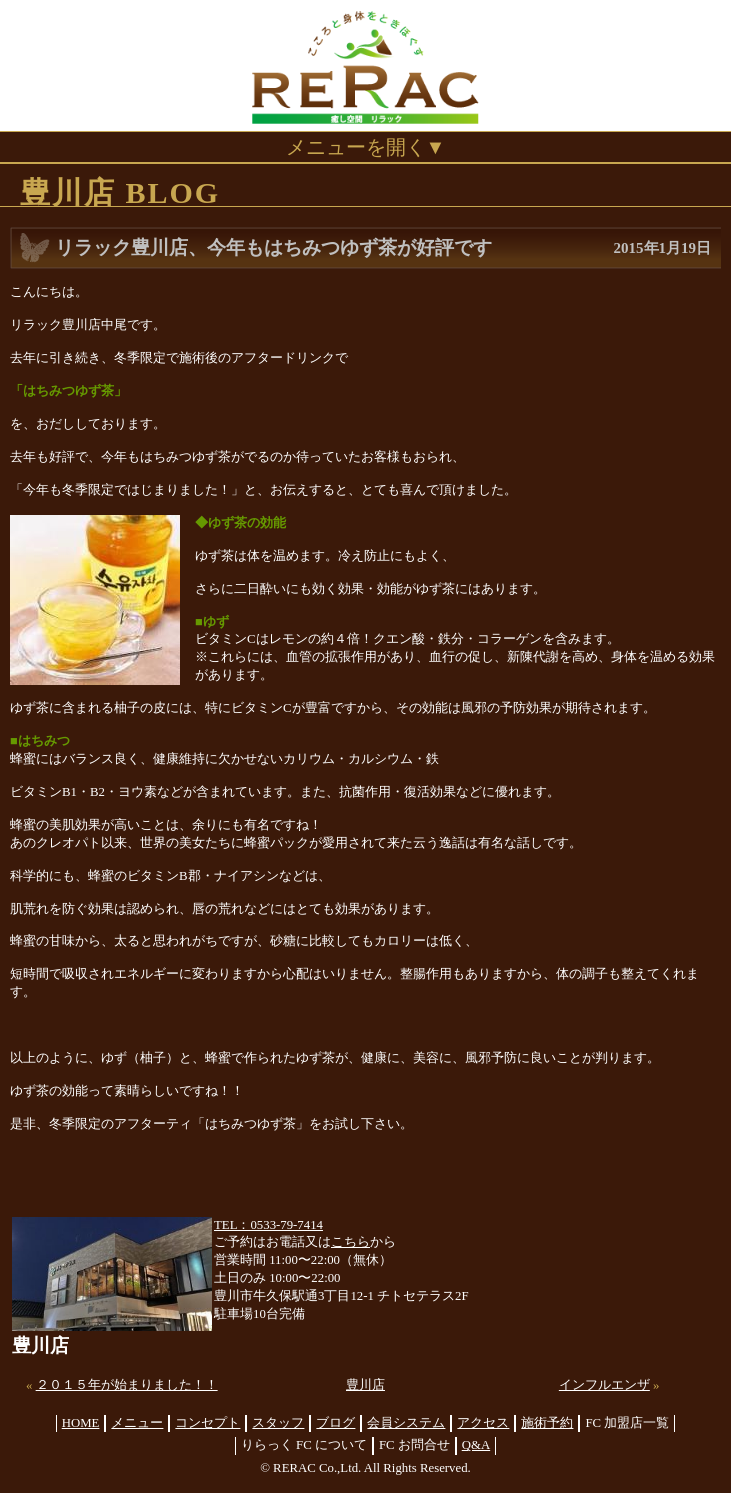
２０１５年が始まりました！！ (127, 1385)
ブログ (335, 1423)
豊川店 (365, 1385)
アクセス (483, 1423)
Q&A (476, 1445)
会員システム (406, 1423)
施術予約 (547, 1423)
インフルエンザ (604, 1385)
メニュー (137, 1423)
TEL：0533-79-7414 (268, 1225)
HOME (81, 1423)
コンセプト (207, 1423)
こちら (350, 1242)
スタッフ (278, 1423)
